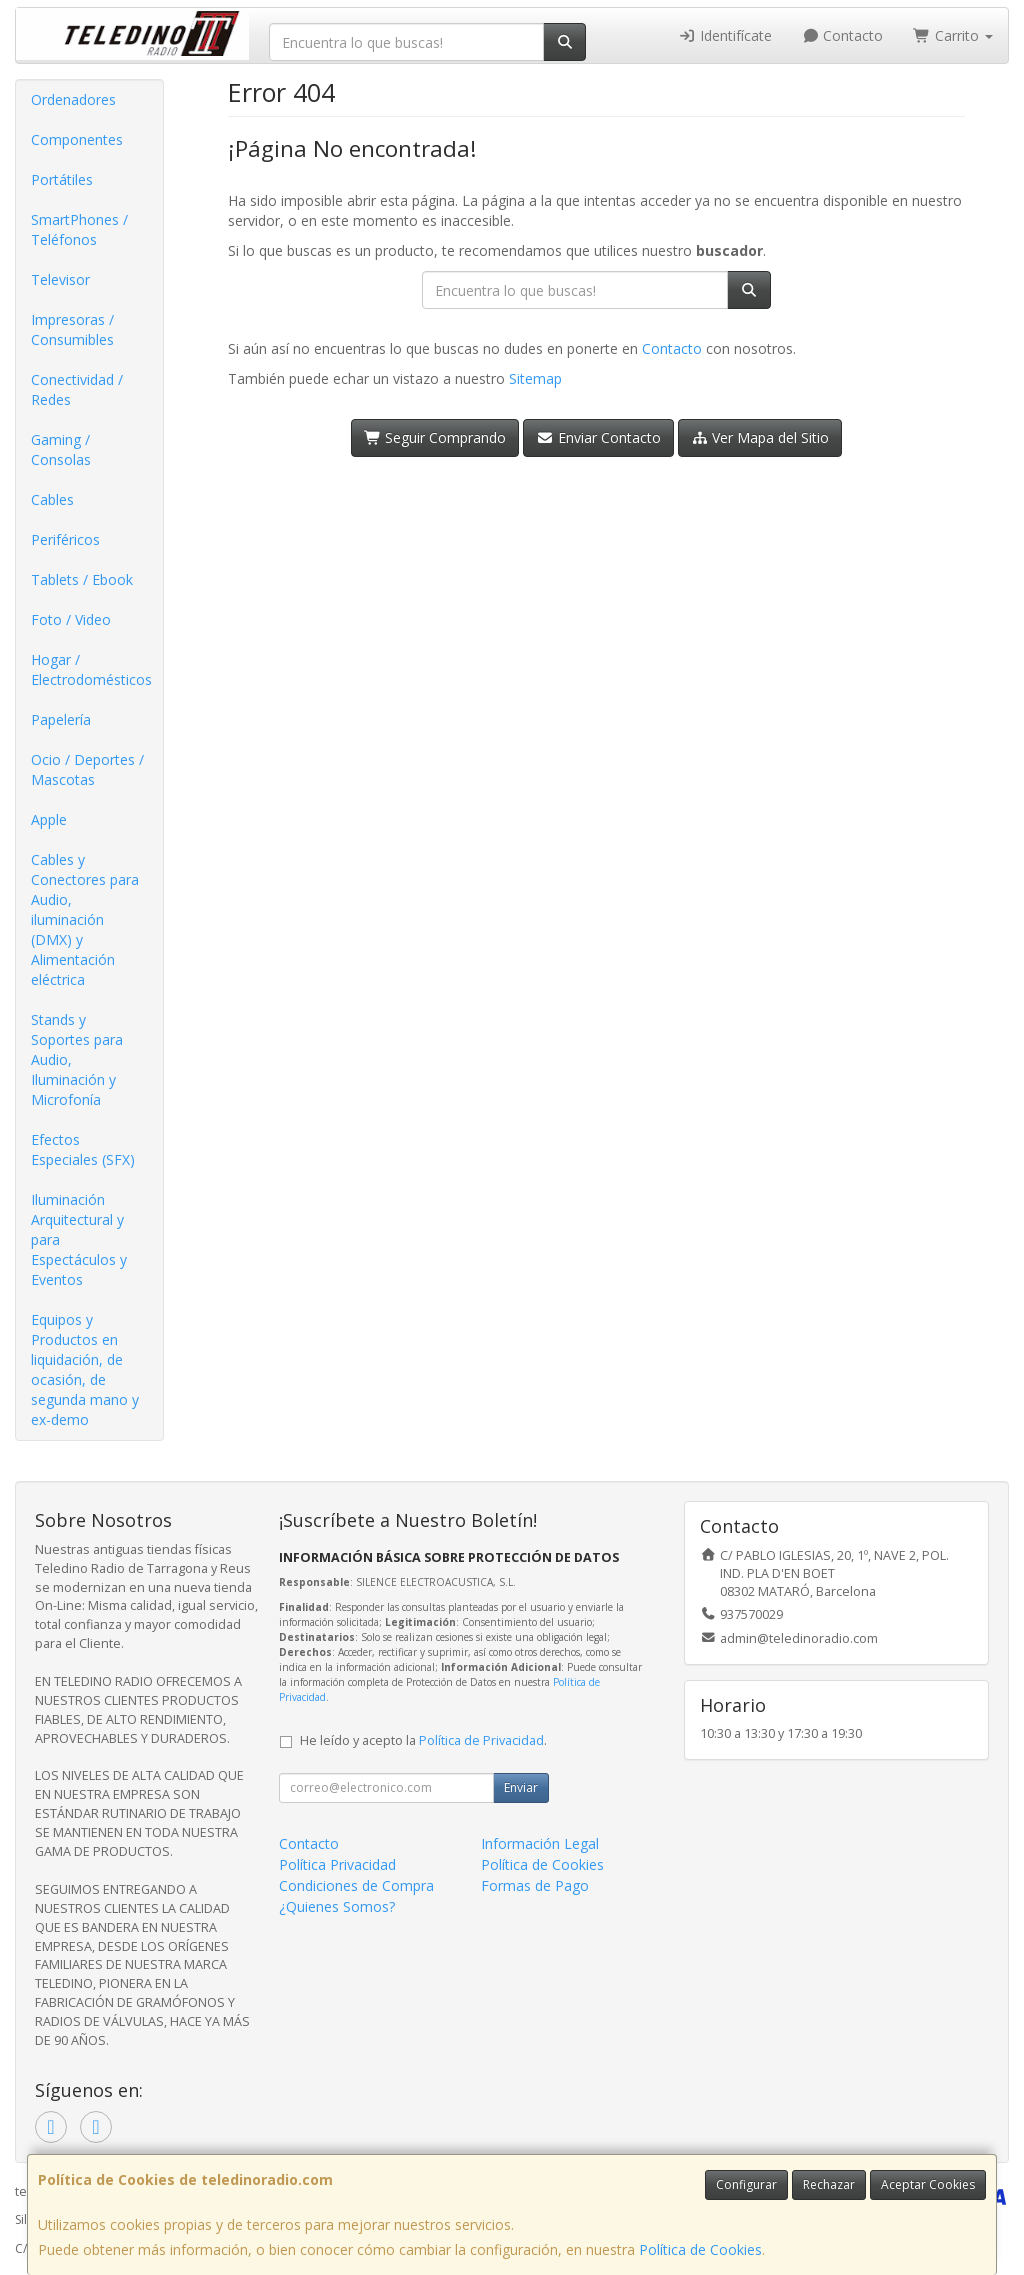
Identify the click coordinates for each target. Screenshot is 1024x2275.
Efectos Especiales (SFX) (83, 1149)
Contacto (843, 35)
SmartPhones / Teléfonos (79, 229)
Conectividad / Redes (77, 389)
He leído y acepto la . (423, 1740)
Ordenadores (73, 99)
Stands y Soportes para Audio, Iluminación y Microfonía (77, 1059)
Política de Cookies (700, 2249)
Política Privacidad (337, 1864)
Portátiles (62, 179)
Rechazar (829, 2184)
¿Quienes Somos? (337, 1906)
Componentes (77, 139)
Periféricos (65, 539)
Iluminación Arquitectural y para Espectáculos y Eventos (79, 1239)
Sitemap (535, 378)
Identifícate (725, 35)
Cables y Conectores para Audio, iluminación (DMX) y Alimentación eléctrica (85, 919)
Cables (52, 499)
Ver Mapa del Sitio (760, 437)
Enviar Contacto (598, 437)
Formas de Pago (535, 1885)
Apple (49, 819)
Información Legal (540, 1843)
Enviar (521, 1787)
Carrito (953, 35)
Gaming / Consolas (61, 449)
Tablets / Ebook (82, 579)
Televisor (60, 279)
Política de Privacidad (481, 1740)
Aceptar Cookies (928, 2184)
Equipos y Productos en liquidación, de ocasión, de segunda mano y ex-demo (85, 1369)
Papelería (61, 719)
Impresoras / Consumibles (72, 329)
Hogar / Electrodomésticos (91, 669)
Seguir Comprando (435, 437)
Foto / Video (71, 619)
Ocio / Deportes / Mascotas (87, 769)
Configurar (746, 2184)
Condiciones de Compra (356, 1885)
